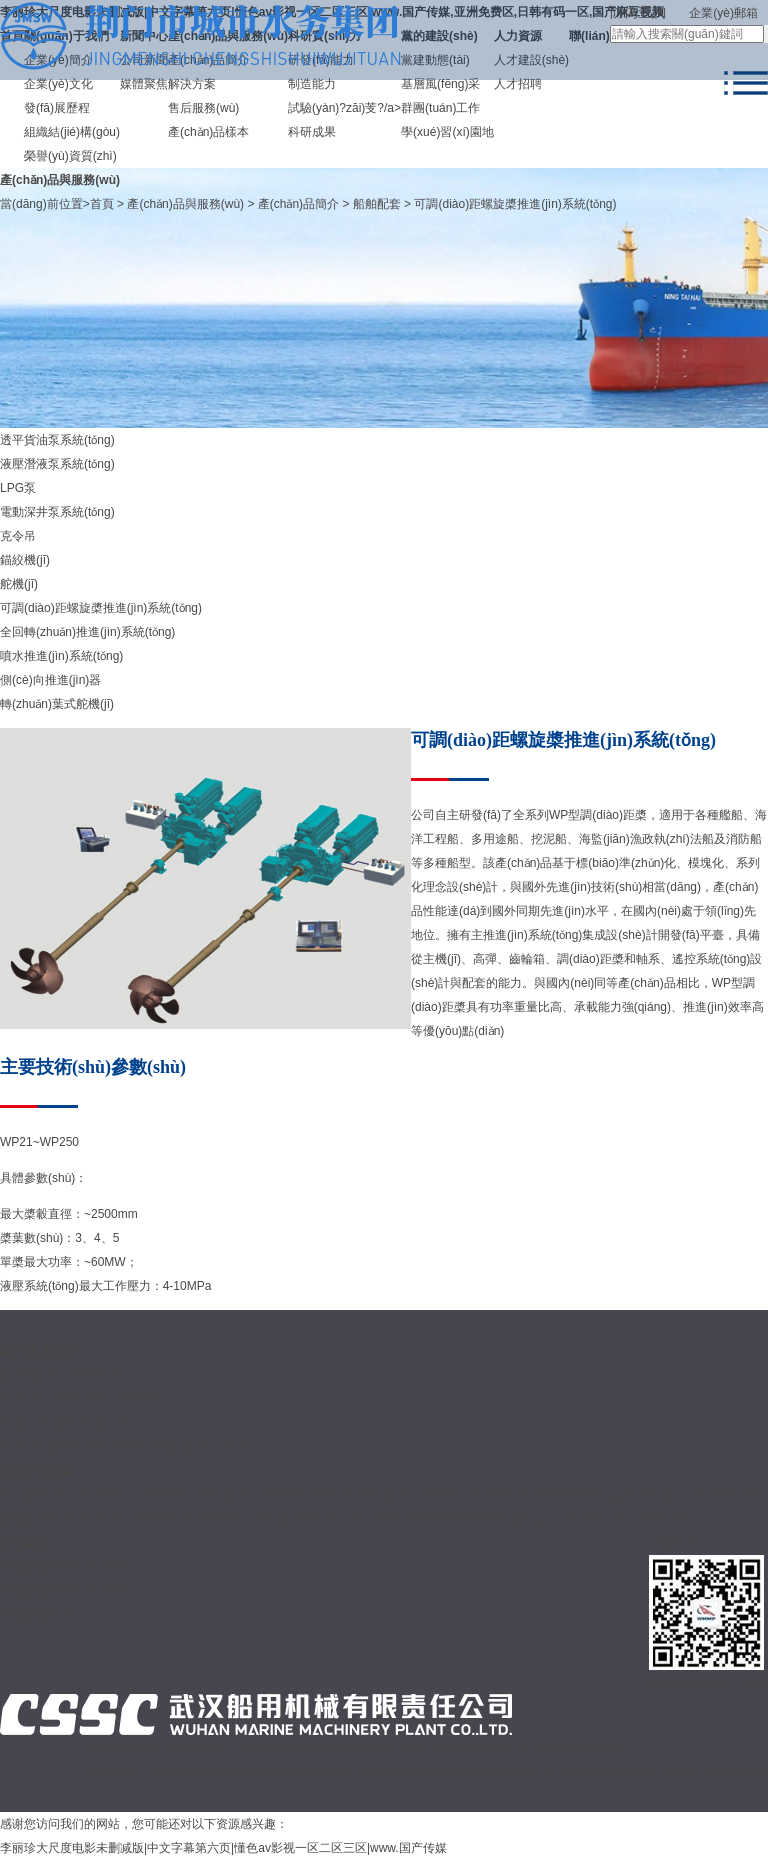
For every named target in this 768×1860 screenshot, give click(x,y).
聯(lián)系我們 (591, 1747)
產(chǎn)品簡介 (298, 204)
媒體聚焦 (144, 84)
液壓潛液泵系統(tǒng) (57, 464)
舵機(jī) (19, 584)
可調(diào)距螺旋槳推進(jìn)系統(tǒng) (515, 204)
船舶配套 (377, 204)
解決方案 (192, 84)
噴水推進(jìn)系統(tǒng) (61, 656)
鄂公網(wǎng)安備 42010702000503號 (665, 1771)
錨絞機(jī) (25, 560)
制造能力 (312, 84)
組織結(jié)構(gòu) (72, 132)
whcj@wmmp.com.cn (91, 1423)
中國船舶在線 (36, 1615)
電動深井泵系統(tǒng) (57, 512)
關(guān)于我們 (152, 1747)
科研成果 (312, 132)
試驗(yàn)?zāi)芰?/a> (344, 108)
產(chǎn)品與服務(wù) (185, 204)
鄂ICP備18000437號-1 (503, 1771)
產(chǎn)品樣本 (208, 132)
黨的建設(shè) (467, 1747)
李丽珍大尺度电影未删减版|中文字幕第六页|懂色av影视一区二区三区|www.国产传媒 (223, 1848)
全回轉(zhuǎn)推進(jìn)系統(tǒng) (87, 632)
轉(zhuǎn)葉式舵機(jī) (57, 704)
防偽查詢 (638, 12)
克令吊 (18, 536)
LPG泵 (18, 488)
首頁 (102, 204)
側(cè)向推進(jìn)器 (50, 680)
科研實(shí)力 (394, 1747)
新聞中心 (218, 1747)
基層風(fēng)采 (440, 84)
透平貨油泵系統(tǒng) (57, 440)
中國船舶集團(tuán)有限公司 (75, 1591)
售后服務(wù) (203, 108)
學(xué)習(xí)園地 (447, 132)
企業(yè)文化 (58, 84)
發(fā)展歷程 (57, 108)
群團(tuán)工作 (440, 108)
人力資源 (530, 1747)
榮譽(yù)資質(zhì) (70, 156)
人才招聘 (518, 84)
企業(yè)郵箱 (723, 13)
